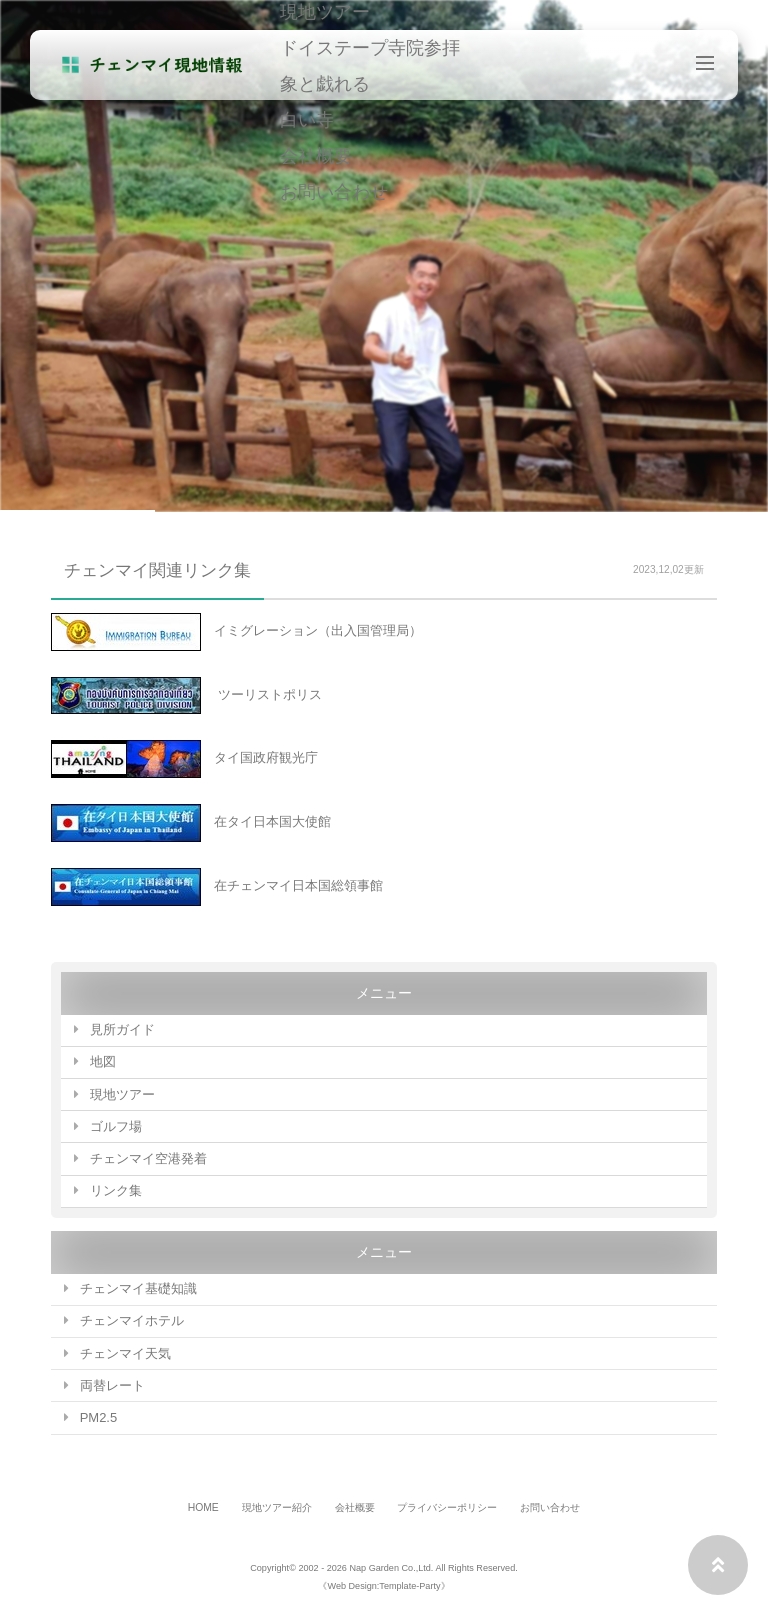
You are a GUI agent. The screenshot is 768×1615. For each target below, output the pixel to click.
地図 (103, 1061)
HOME (203, 1507)
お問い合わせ (334, 191)
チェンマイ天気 (125, 1353)
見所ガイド (122, 1029)
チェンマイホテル (132, 1320)
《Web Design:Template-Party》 (383, 1586)
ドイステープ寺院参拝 (370, 47)
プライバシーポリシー (447, 1507)
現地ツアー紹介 (277, 1507)
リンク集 (116, 1190)
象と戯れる (325, 83)
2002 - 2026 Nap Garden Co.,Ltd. (365, 1568)
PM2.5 (99, 1417)
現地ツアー (122, 1094)
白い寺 (307, 119)
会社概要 (316, 155)
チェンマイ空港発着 (148, 1158)
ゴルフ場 (116, 1126)
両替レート (112, 1385)
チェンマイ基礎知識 (138, 1288)
